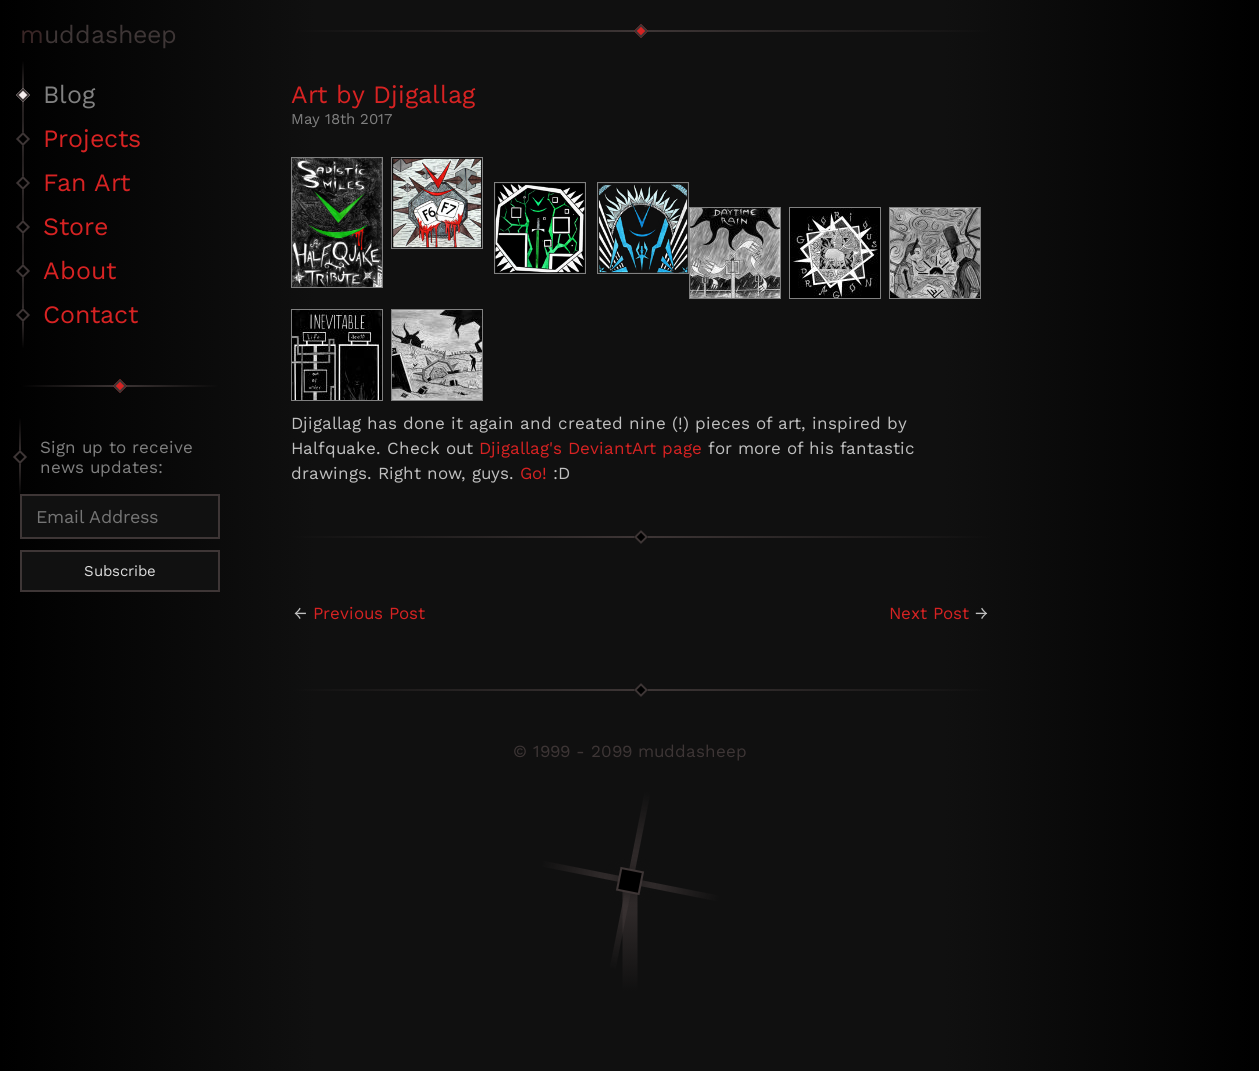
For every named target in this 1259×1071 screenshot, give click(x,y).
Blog (69, 94)
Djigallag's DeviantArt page (590, 448)
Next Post (929, 613)
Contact (90, 314)
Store (75, 226)
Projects (92, 138)
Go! (533, 473)
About (79, 270)
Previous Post (369, 613)
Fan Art (86, 182)
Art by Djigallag (383, 94)
